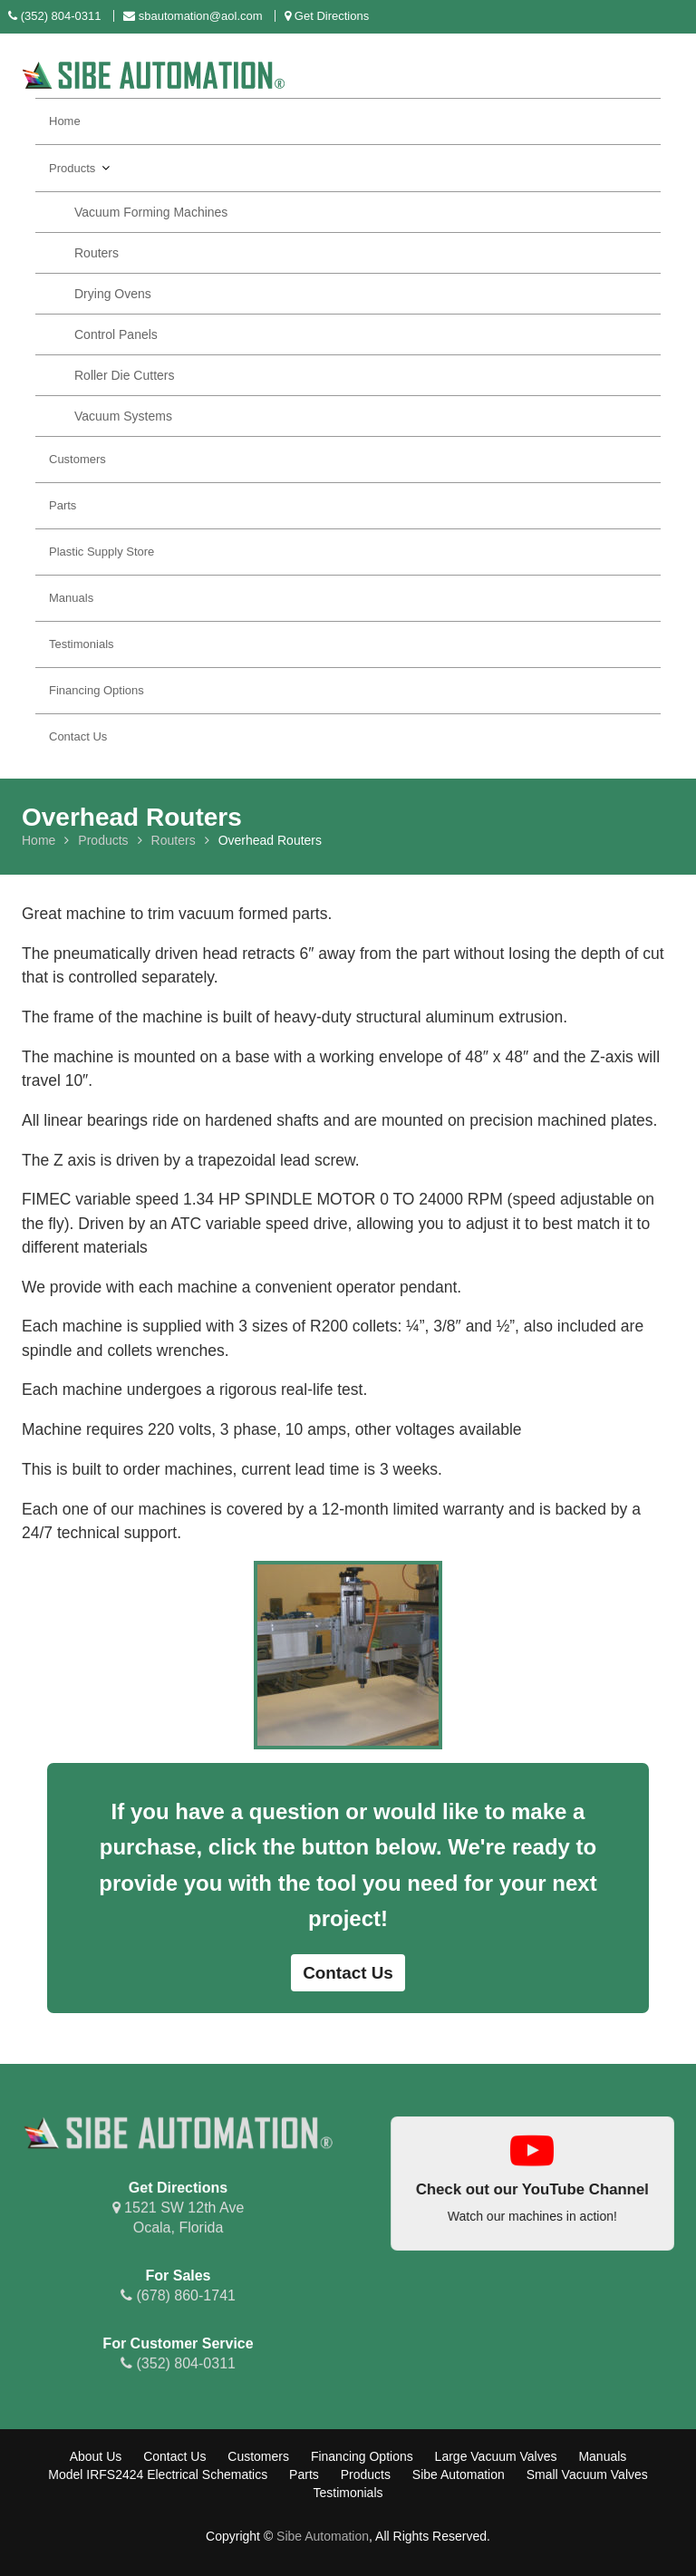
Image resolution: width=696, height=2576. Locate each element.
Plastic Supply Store (101, 551)
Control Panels (116, 334)
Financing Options (96, 690)
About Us (96, 2456)
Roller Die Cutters (124, 375)
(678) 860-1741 (178, 2294)
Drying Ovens (112, 293)
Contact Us (78, 736)
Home (65, 121)
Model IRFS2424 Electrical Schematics (157, 2474)
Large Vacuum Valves (496, 2456)
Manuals (71, 598)
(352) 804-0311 (178, 2361)
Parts (62, 505)
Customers (77, 459)
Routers (96, 253)
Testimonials (81, 644)
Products (72, 168)
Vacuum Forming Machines (150, 212)
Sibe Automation (458, 2474)
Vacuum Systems (123, 416)
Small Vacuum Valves (587, 2474)
